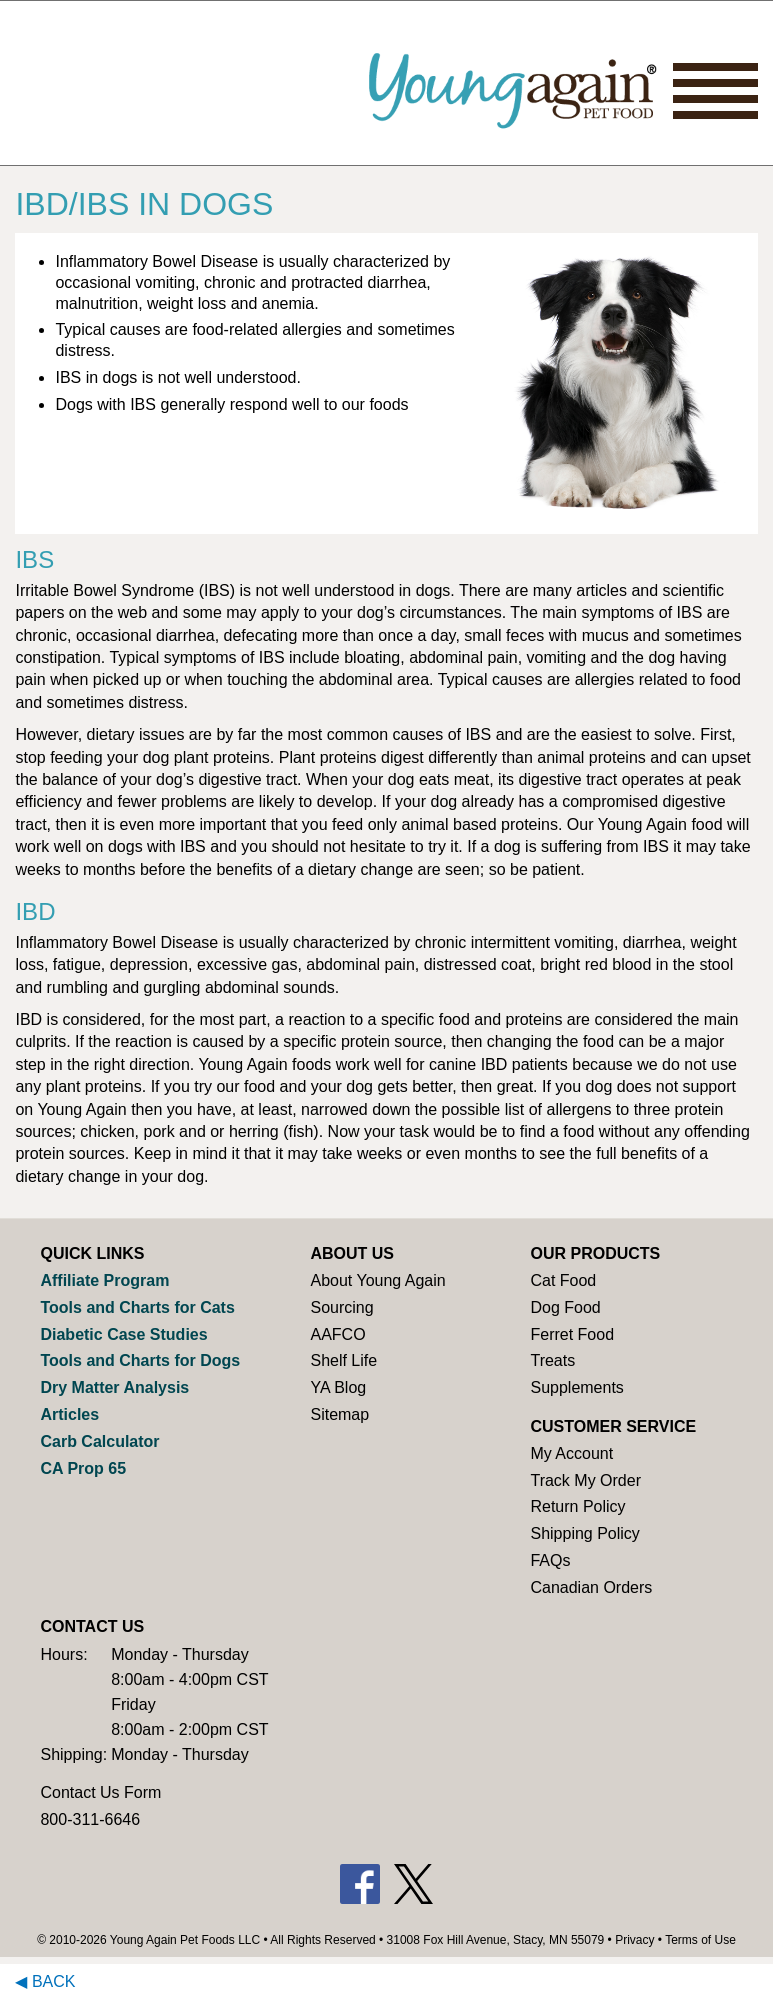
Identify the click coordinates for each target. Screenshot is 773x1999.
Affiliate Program (104, 1280)
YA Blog (338, 1387)
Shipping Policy (584, 1533)
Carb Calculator (99, 1441)
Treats (552, 1360)
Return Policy (577, 1506)
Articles (69, 1414)
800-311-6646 (90, 1819)
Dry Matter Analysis (114, 1387)
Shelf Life (343, 1360)
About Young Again (377, 1280)
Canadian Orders (591, 1587)
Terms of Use (700, 1940)
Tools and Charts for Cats (137, 1307)
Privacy (634, 1940)
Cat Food (563, 1280)
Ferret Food (572, 1334)
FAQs (550, 1560)
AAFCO (337, 1334)
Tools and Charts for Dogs (140, 1360)
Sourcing (341, 1307)
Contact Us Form (100, 1792)
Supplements (576, 1387)
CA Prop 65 (83, 1468)
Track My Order (585, 1480)
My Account (571, 1453)
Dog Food (565, 1307)
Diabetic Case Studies (123, 1334)
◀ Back (45, 1981)
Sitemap (339, 1414)
